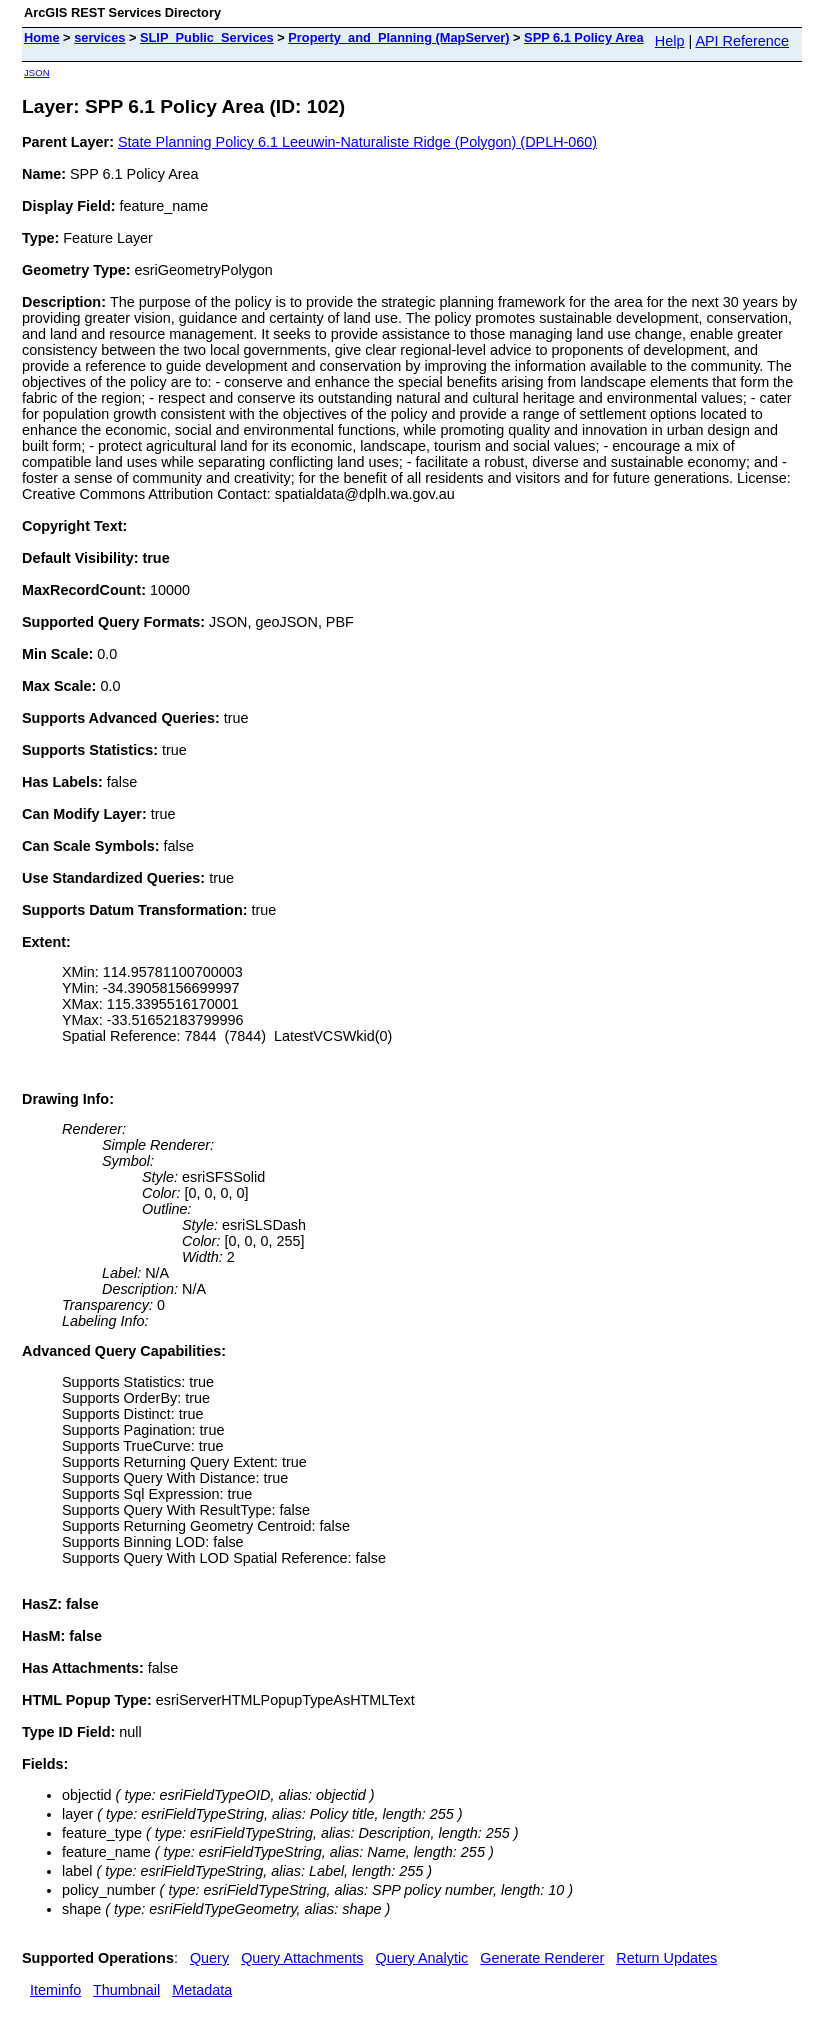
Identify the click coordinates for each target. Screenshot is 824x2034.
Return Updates (666, 1958)
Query (209, 1958)
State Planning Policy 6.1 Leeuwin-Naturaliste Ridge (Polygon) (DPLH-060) (357, 142)
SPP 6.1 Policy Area (584, 37)
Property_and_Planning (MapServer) (398, 37)
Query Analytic (422, 1958)
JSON (37, 72)
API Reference (742, 41)
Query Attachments (302, 1958)
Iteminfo (55, 1990)
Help (670, 41)
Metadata (202, 1990)
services (99, 37)
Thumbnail (126, 1990)
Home (42, 37)
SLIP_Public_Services (207, 37)
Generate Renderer (542, 1958)
